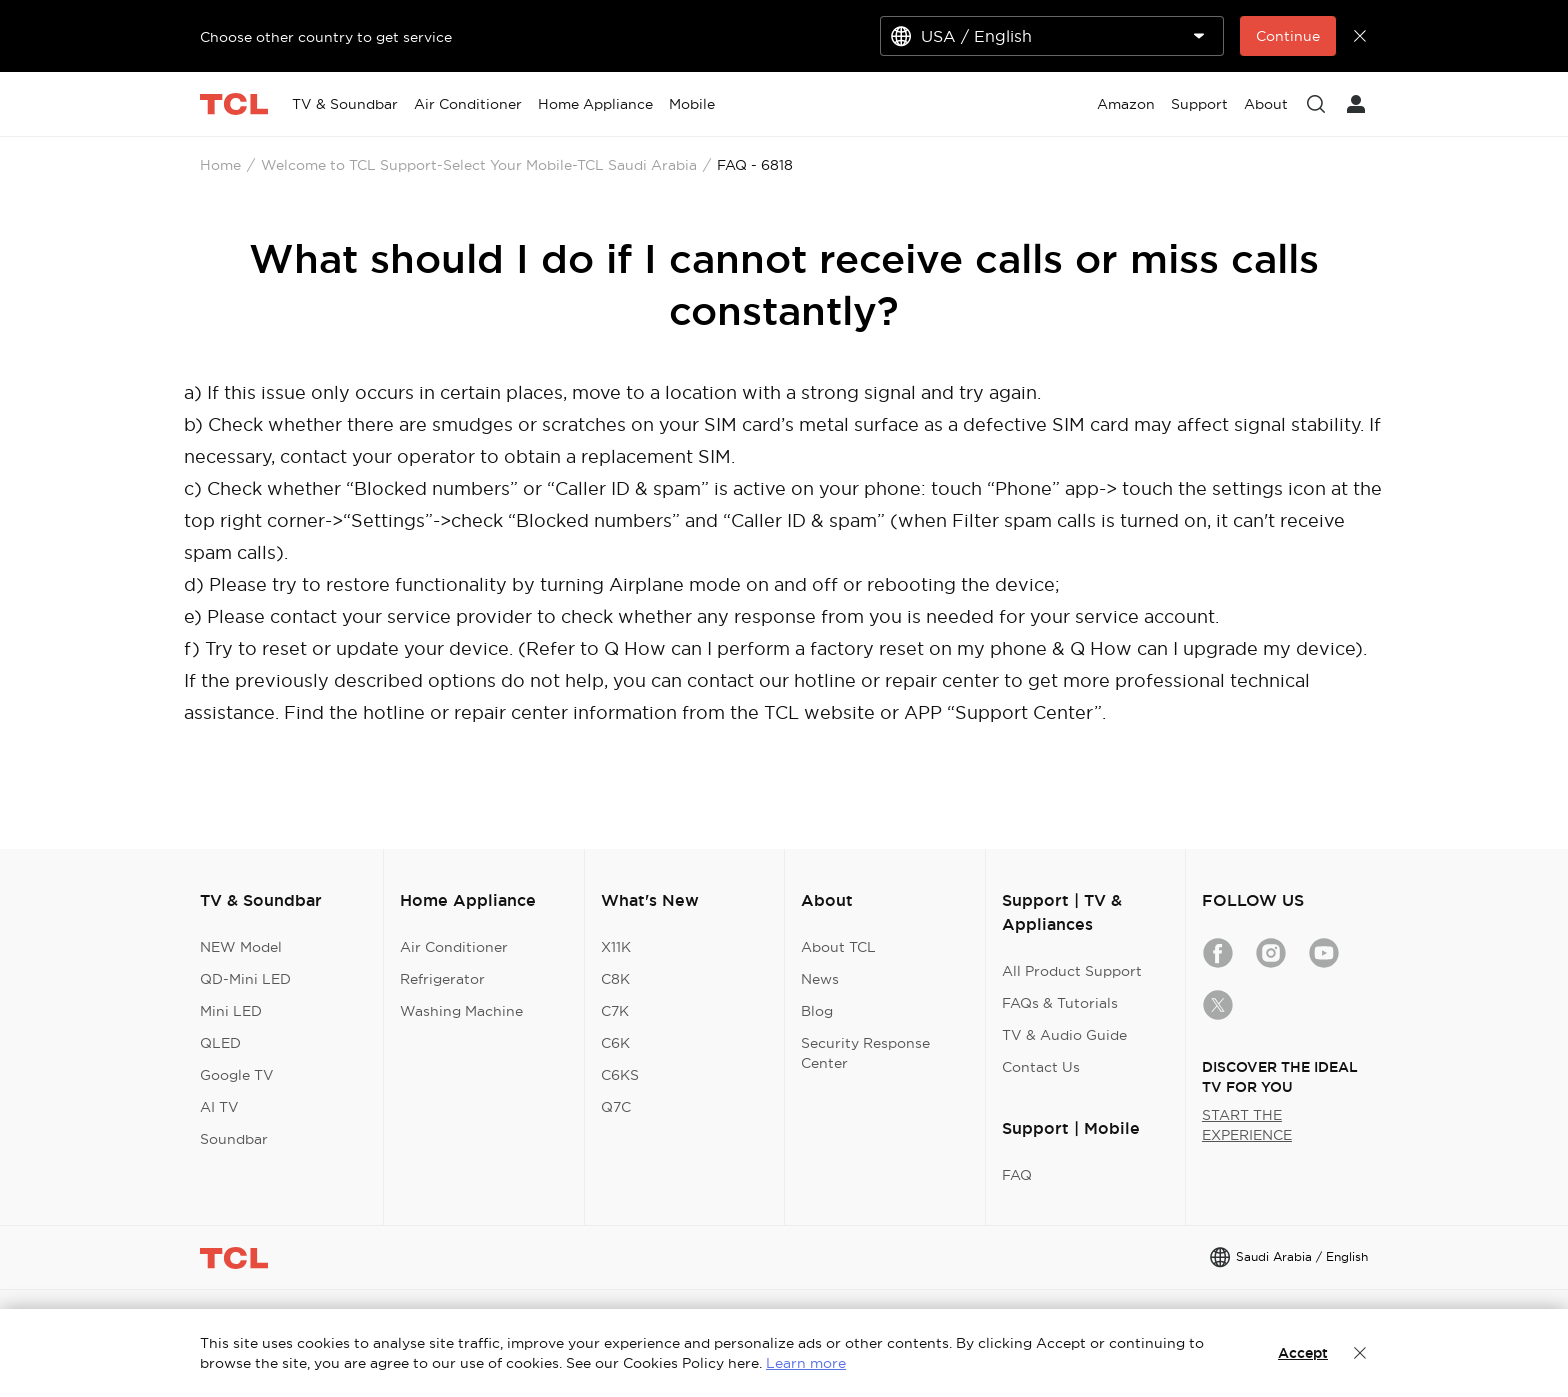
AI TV (219, 1107)
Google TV (237, 1075)
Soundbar (234, 1139)
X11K (616, 947)
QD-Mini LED (245, 979)
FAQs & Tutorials (1060, 1003)
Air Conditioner (454, 947)
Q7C (616, 1107)
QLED (220, 1043)
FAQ (1017, 1175)
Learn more (806, 1363)
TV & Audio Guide (1064, 1035)
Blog (817, 1011)
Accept (1303, 1353)
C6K (615, 1043)
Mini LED (231, 1011)
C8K (615, 979)
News (820, 979)
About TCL (838, 947)
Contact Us (1041, 1067)
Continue (1288, 36)
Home (220, 165)
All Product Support (1072, 971)
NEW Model (241, 947)
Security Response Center (865, 1053)
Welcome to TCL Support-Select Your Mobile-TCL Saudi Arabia (479, 165)
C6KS (620, 1075)
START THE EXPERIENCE (1247, 1125)
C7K (615, 1011)
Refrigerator (442, 979)
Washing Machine (461, 1011)
